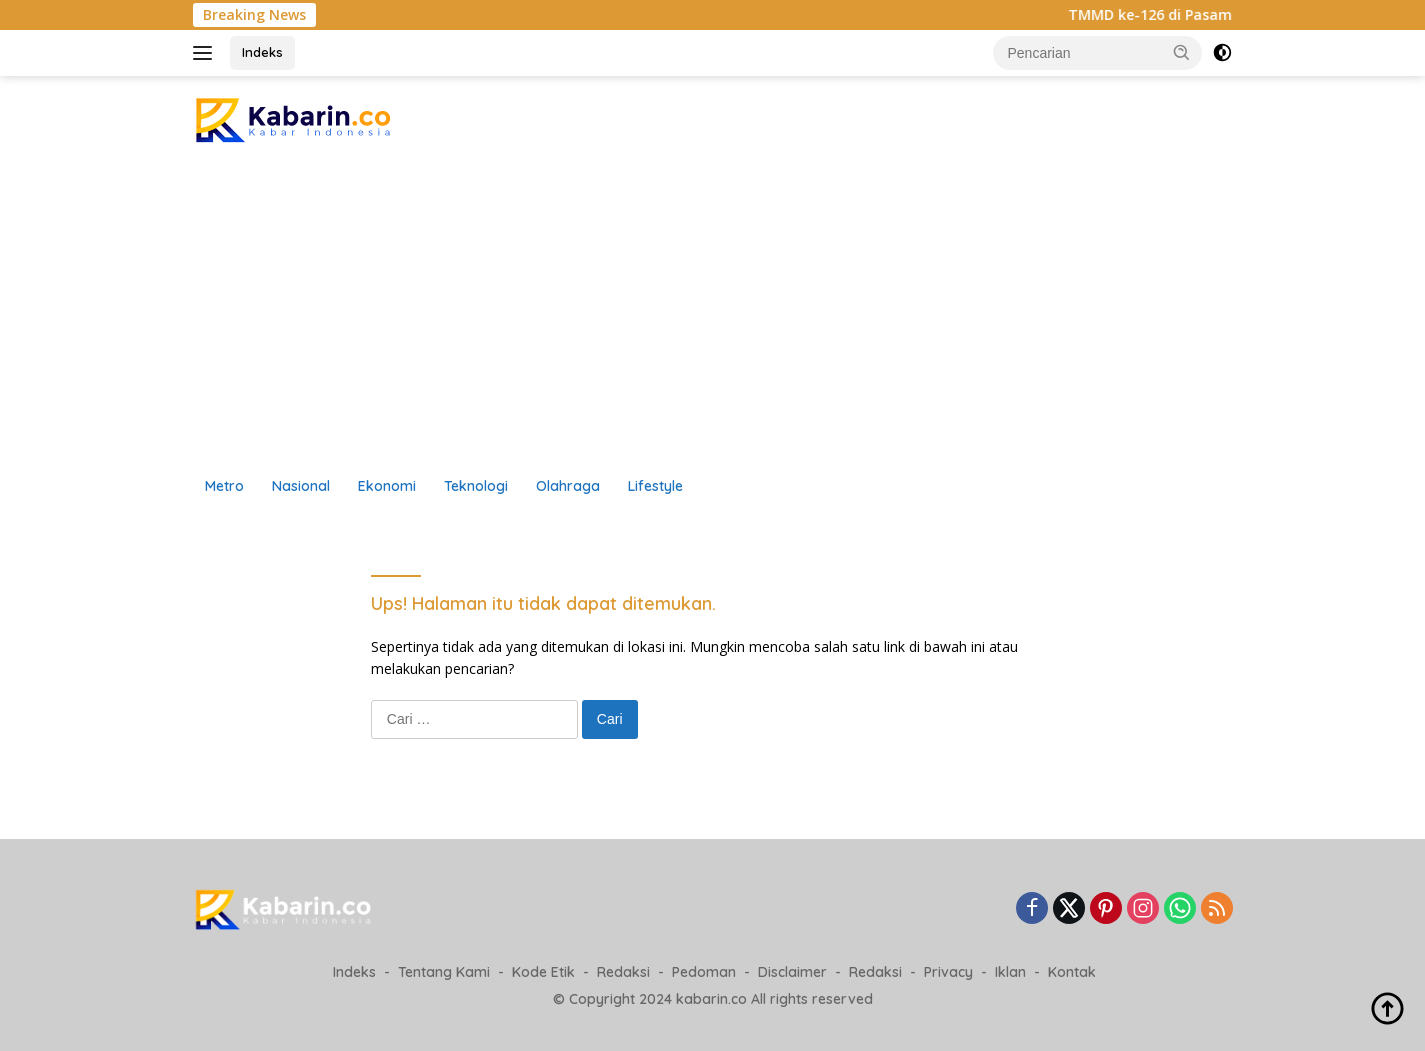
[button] (1182, 52)
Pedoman (704, 972)
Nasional (301, 486)
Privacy (948, 972)
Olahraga (568, 486)
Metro (224, 486)
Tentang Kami (444, 972)
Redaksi (623, 972)
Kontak (1072, 972)
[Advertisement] (713, 315)
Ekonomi (387, 486)
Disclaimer (792, 972)
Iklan (1010, 972)
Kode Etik (543, 972)
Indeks (262, 52)
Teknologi (476, 486)
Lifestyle (655, 486)
